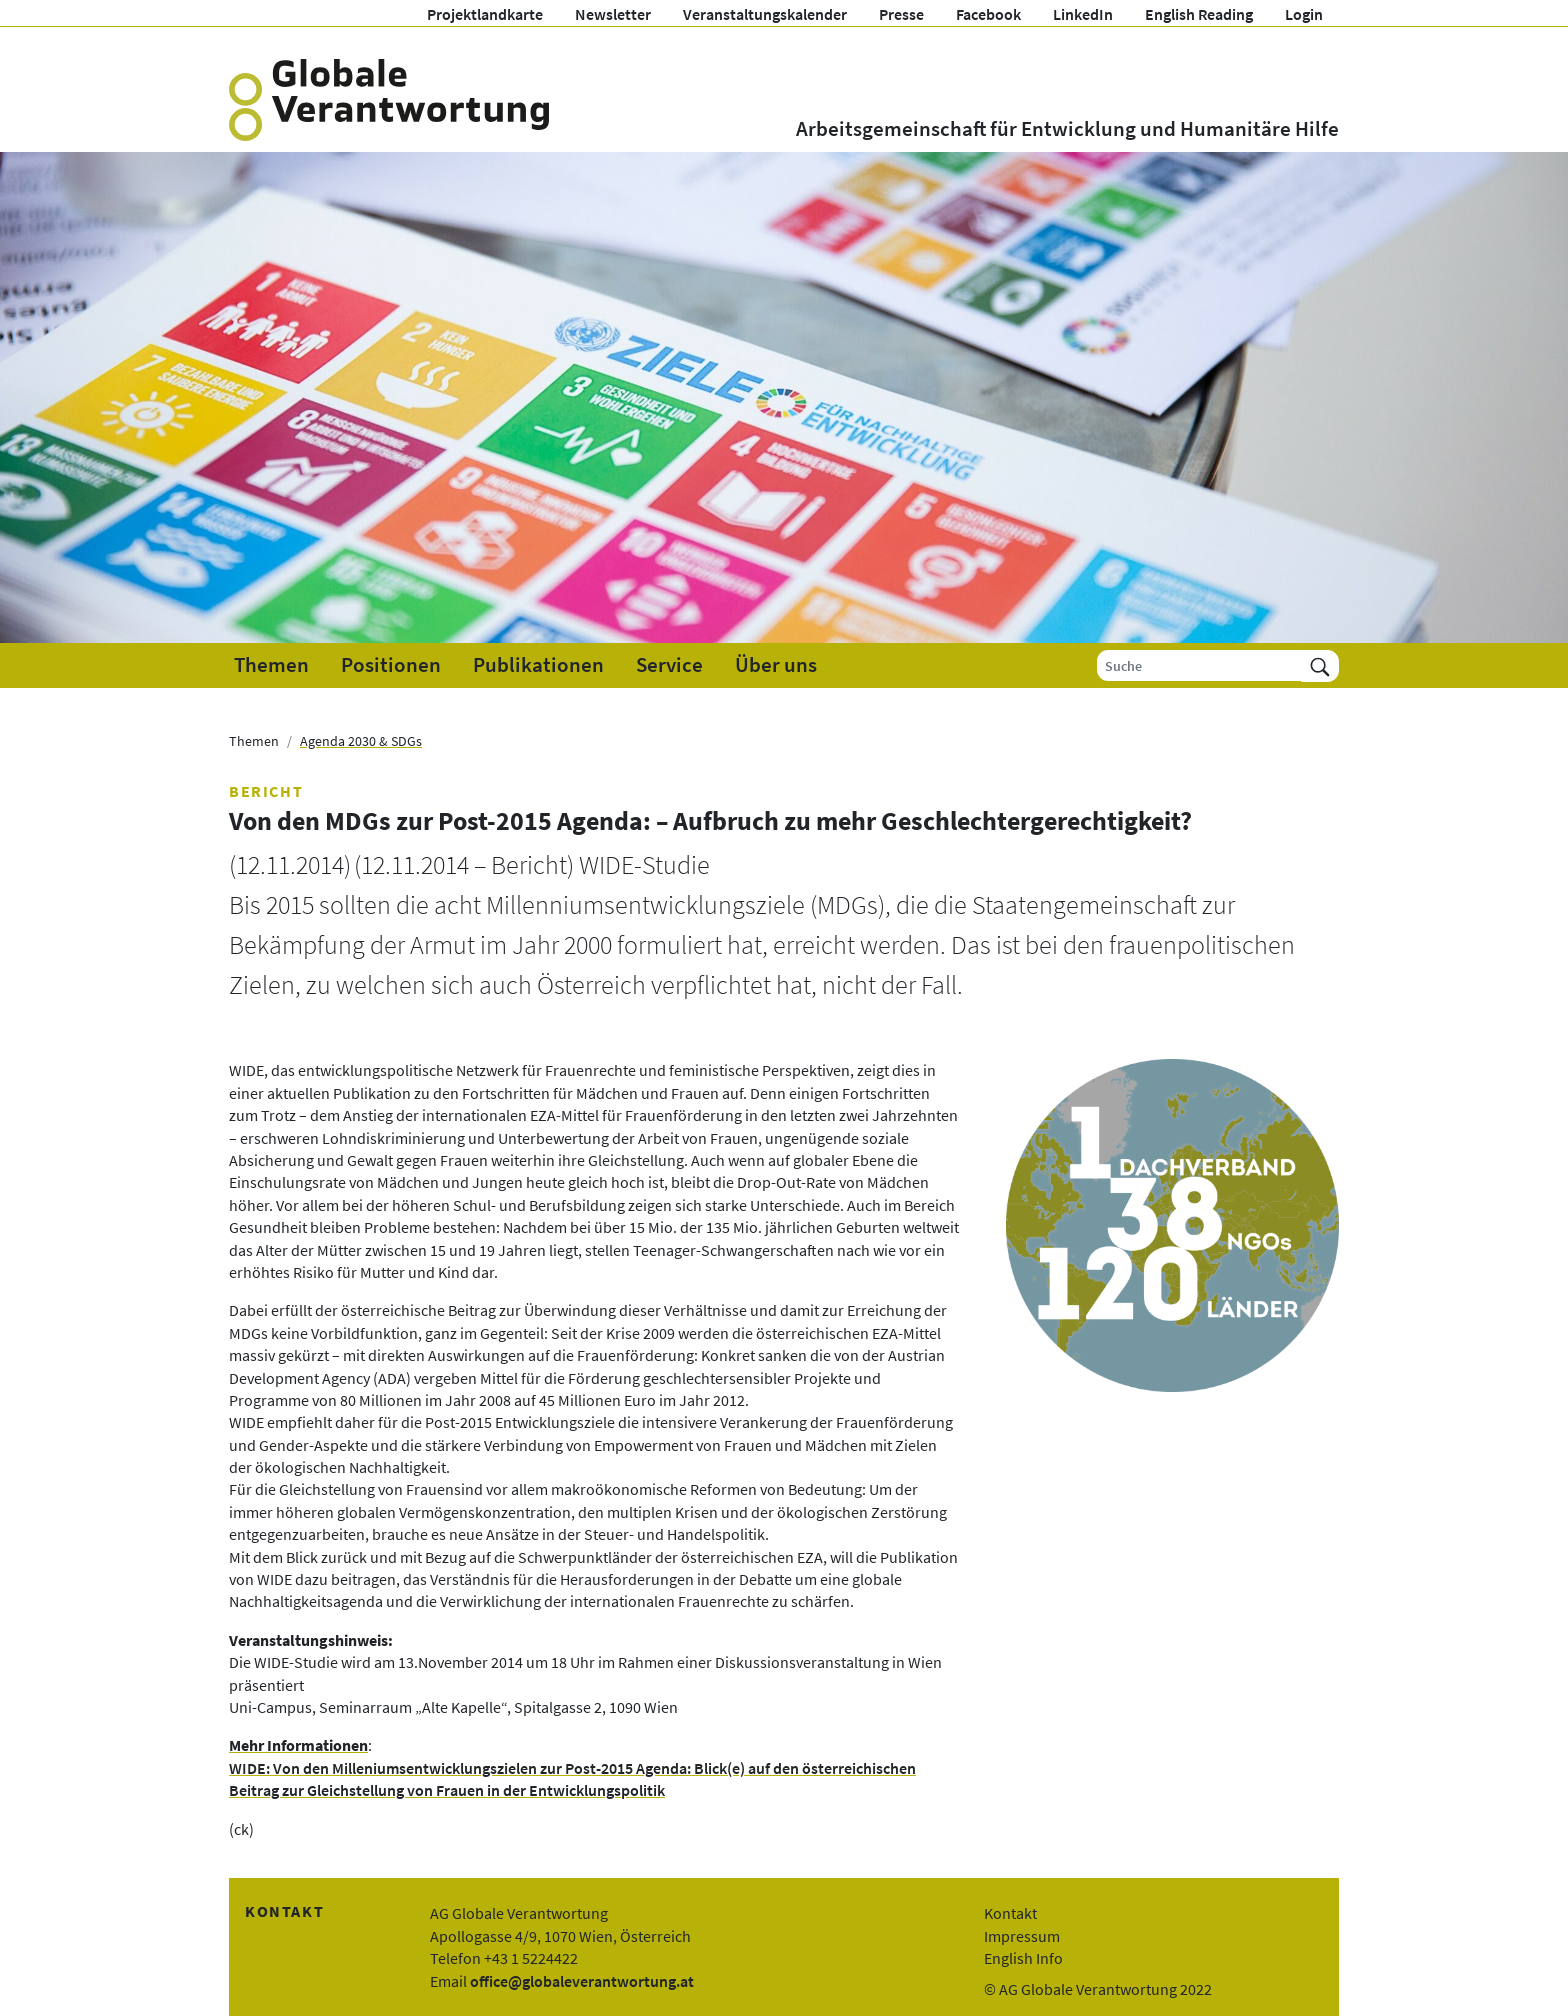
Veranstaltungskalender (765, 14)
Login (1304, 14)
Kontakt (1010, 1913)
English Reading (1199, 14)
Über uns (776, 665)
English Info (1023, 1958)
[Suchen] (1320, 665)
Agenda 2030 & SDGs (361, 741)
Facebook (988, 14)
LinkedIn (1083, 14)
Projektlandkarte (485, 14)
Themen (271, 665)
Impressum (1022, 1936)
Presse (901, 14)
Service (669, 665)
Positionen (391, 665)
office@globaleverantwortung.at (582, 1981)
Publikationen (538, 665)
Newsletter (613, 14)
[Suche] (1199, 665)
